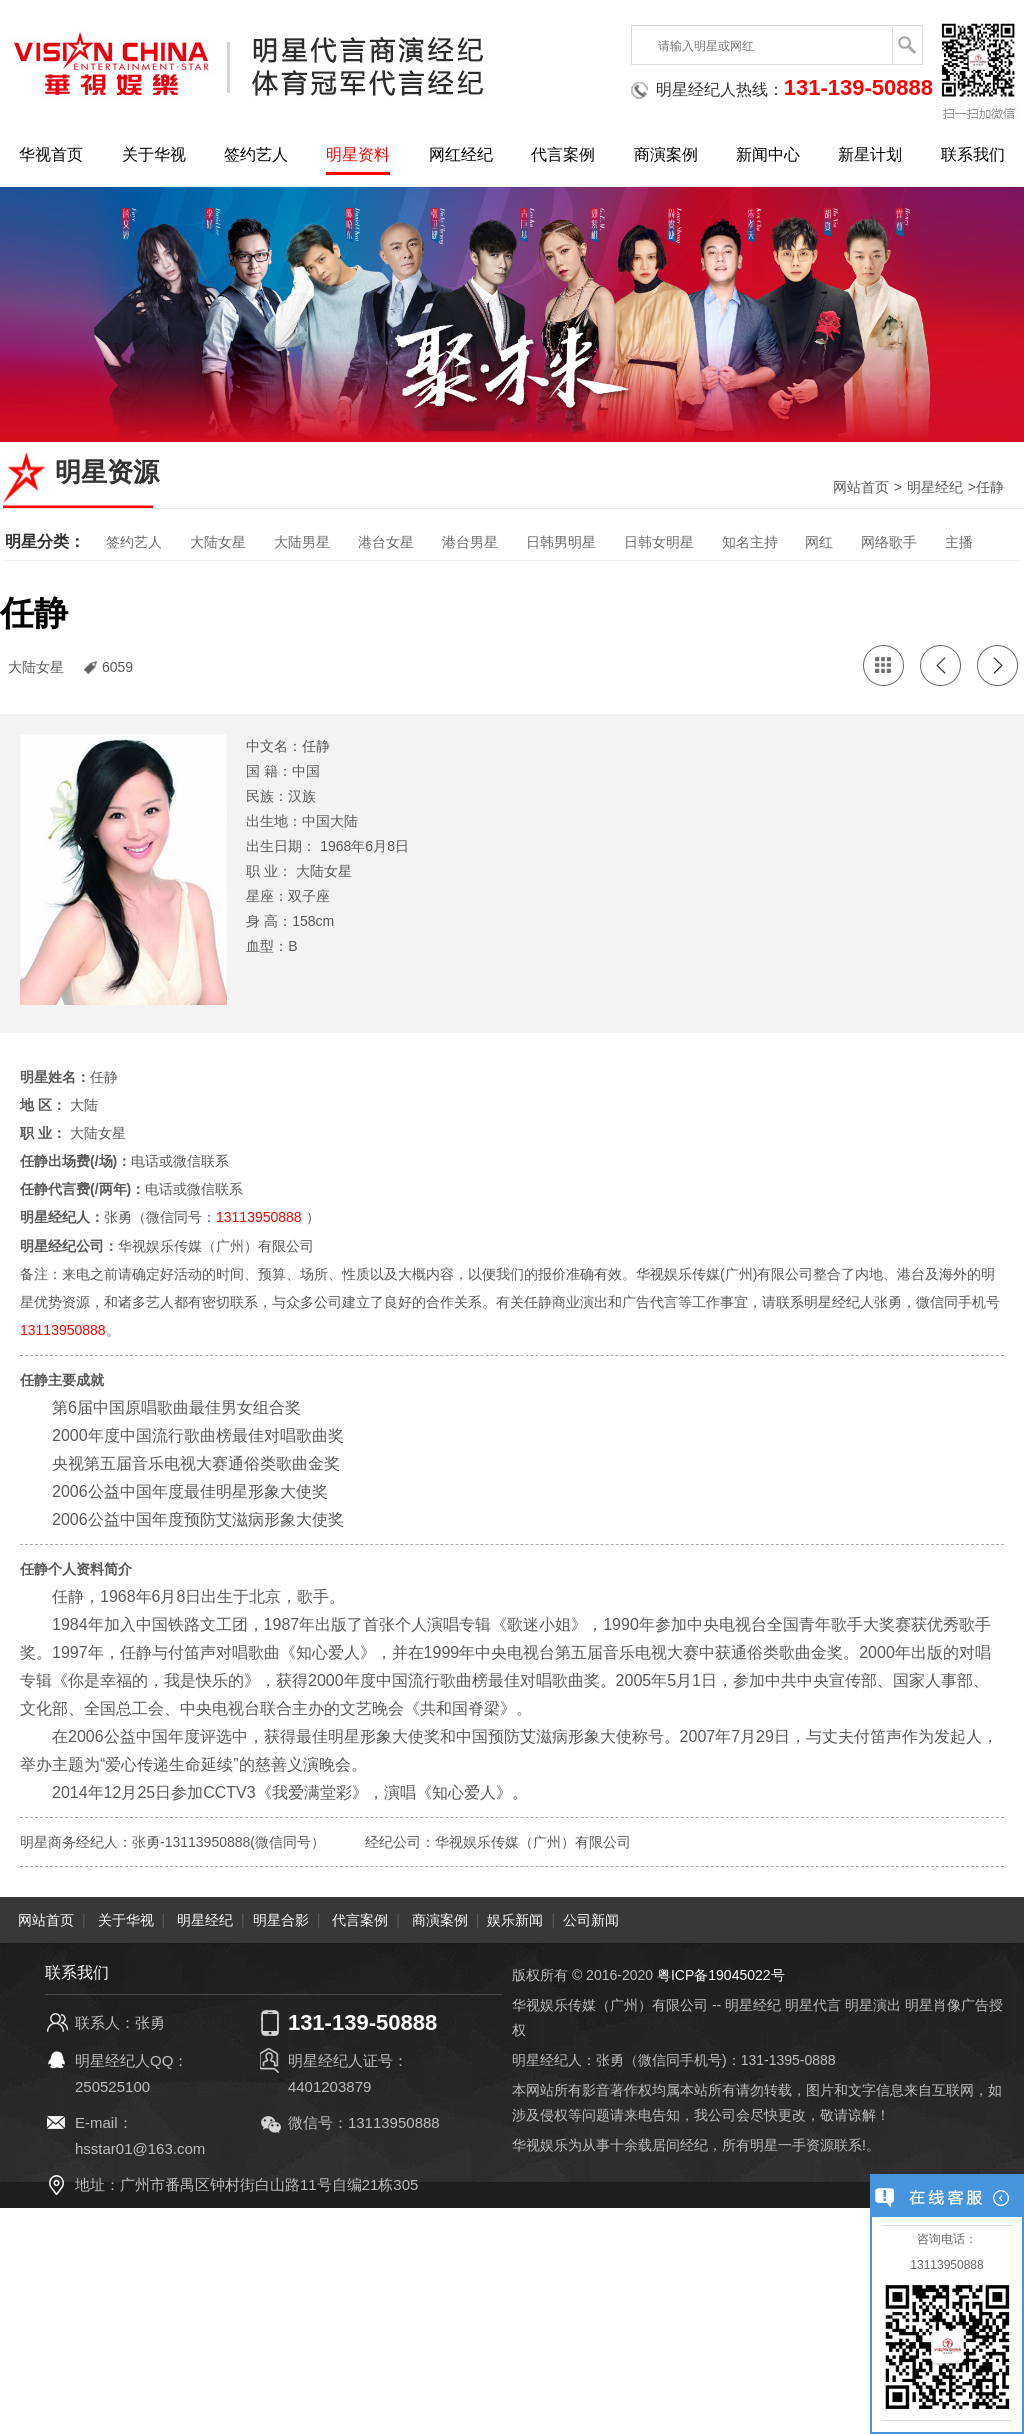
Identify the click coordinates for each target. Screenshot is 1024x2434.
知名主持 (750, 542)
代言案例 (563, 154)
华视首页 (51, 154)
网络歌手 (889, 542)
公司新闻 (591, 1918)
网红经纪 (461, 154)
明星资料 (358, 154)
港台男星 (470, 542)
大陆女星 (218, 542)
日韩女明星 (659, 542)
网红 (819, 542)
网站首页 (861, 487)
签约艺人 (256, 154)
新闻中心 (768, 154)
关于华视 (154, 154)
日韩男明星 (561, 542)
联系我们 (973, 154)
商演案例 (666, 154)
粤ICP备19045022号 (721, 1973)
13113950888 (259, 1217)
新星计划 (870, 154)
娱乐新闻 (515, 1918)
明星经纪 (935, 487)
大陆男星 (302, 542)
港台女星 (386, 542)
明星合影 (281, 1918)
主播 (959, 542)
